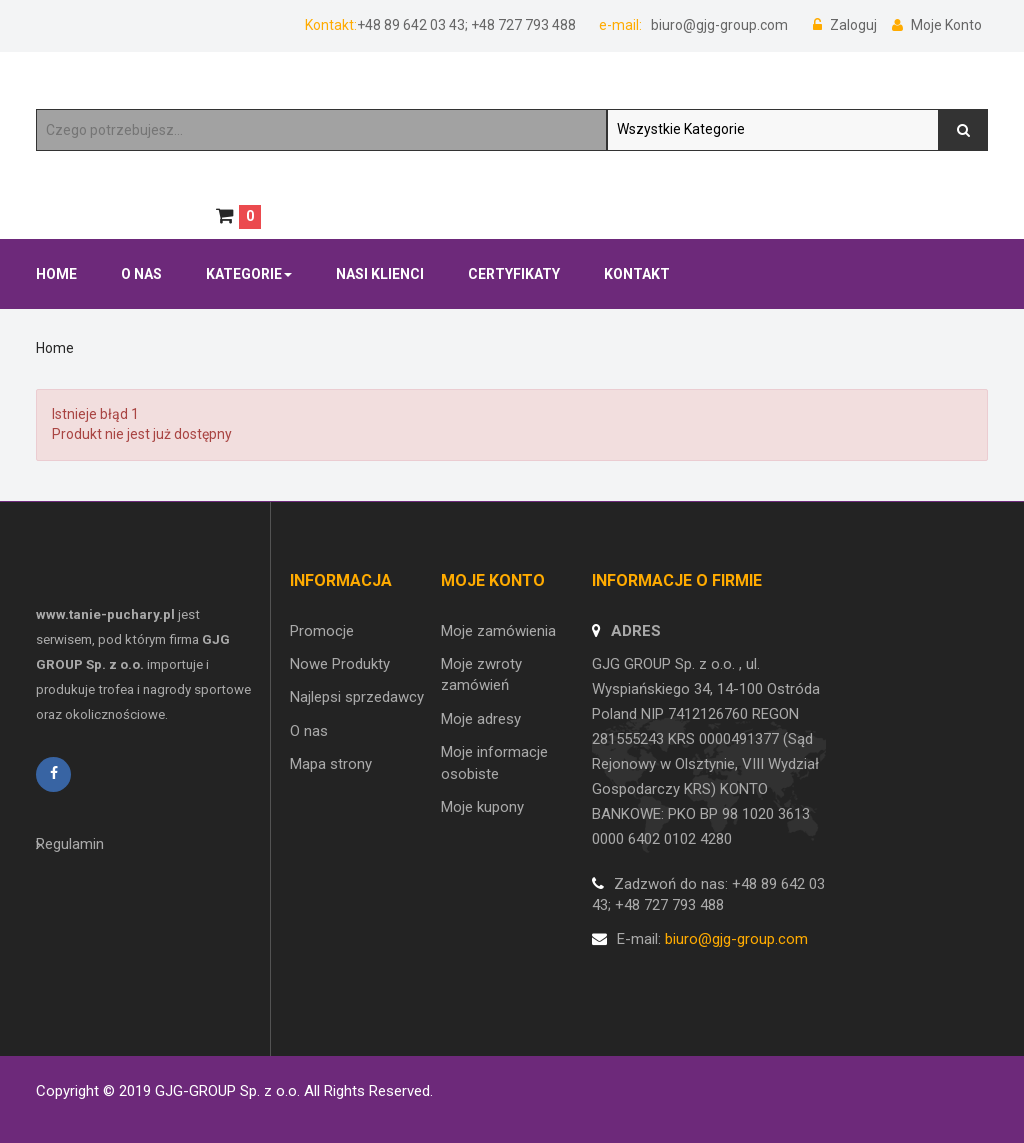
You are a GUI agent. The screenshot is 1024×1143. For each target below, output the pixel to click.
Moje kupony (482, 807)
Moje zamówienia (498, 631)
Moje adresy (481, 719)
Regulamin (70, 844)
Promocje (322, 631)
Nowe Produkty (340, 664)
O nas (309, 731)
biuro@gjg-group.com (718, 25)
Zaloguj (846, 25)
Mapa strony (331, 764)
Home (55, 348)
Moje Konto (937, 25)
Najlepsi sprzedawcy (357, 697)
